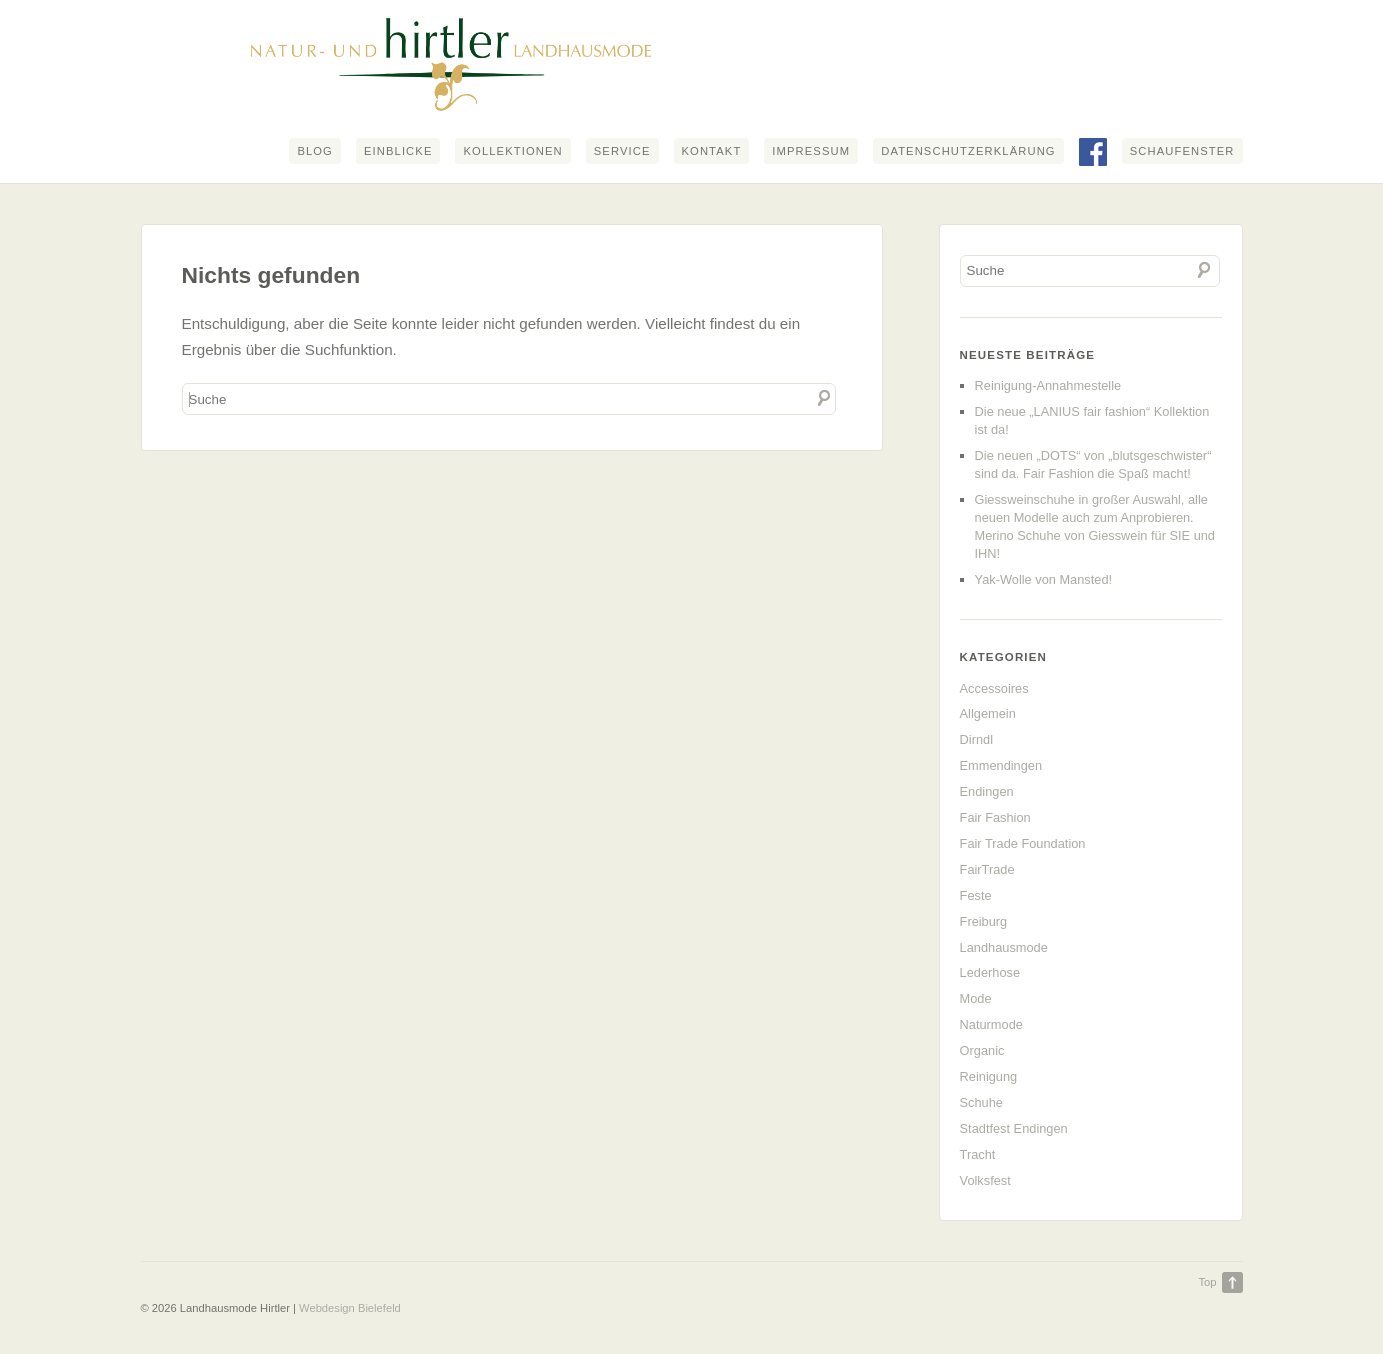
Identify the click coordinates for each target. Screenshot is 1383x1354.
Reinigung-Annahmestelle (1048, 385)
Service (622, 151)
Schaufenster (1182, 151)
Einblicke (398, 151)
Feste (976, 895)
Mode (976, 998)
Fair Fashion (995, 817)
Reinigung (989, 1076)
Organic (982, 1050)
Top (1207, 1282)
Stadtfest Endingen (1014, 1128)
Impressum (811, 151)
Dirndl (976, 739)
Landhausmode (1004, 947)
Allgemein (988, 713)
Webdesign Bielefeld (350, 1308)
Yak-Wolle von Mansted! (1044, 579)
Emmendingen (1001, 765)
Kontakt (712, 151)
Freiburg (984, 921)
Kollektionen (512, 151)
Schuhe (981, 1102)
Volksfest (985, 1180)
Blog (315, 151)
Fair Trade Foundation (1023, 843)
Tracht (978, 1154)
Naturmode (991, 1024)
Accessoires (994, 688)
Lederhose (990, 972)
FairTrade (987, 869)
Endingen (987, 791)
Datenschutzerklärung (968, 151)
